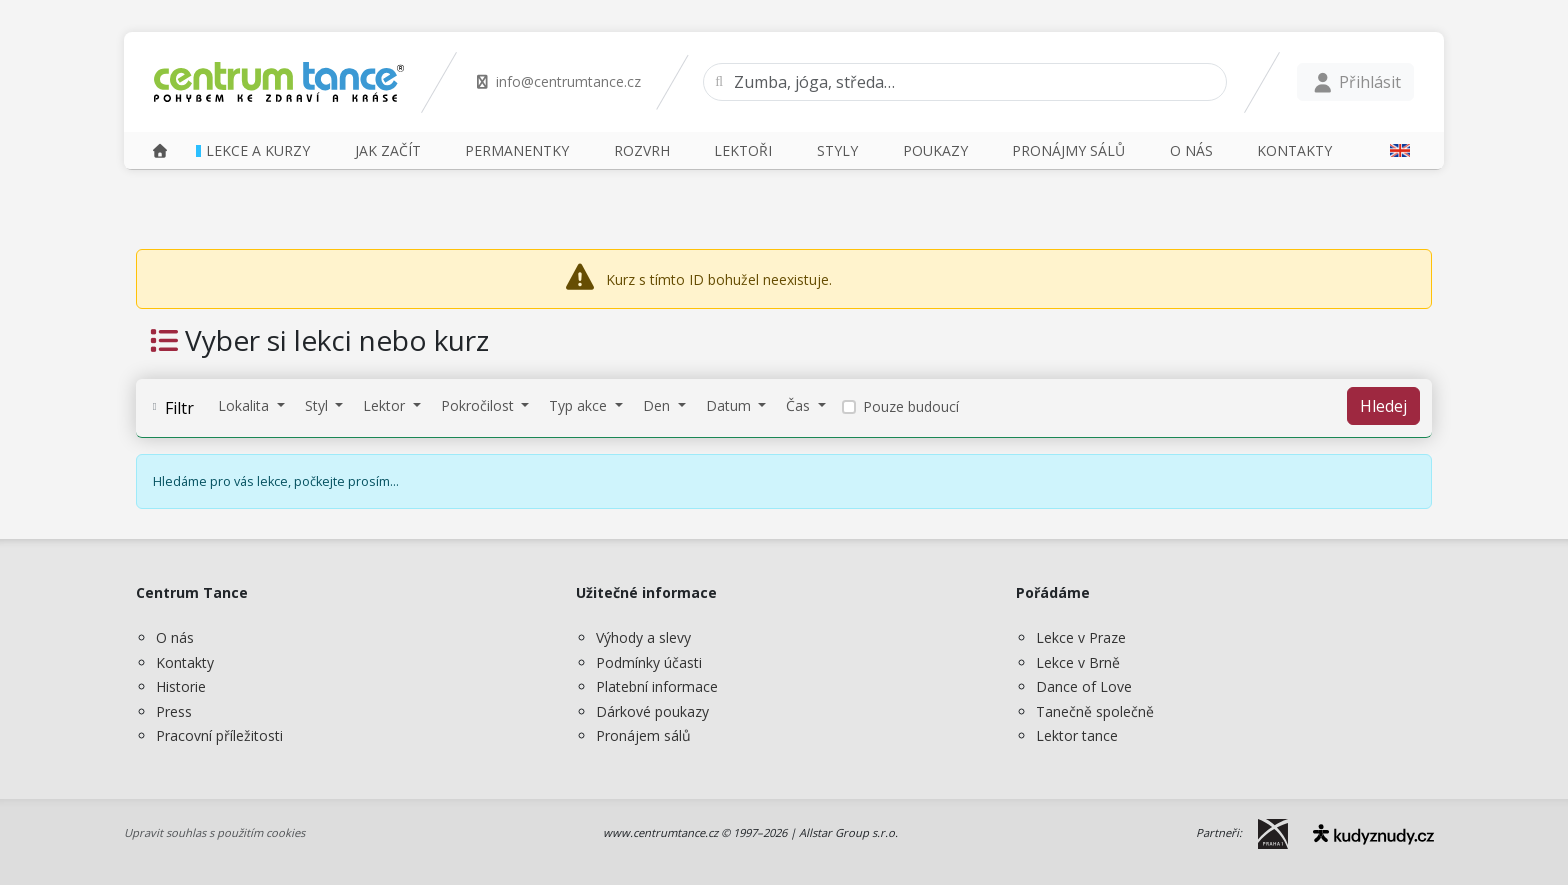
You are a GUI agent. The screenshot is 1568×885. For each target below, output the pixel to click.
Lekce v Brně (1078, 662)
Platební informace (657, 686)
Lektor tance (1077, 735)
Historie (181, 686)
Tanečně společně (1095, 711)
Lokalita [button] (245, 405)
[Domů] (160, 150)
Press (174, 711)
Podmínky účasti (649, 662)
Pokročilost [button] (479, 405)
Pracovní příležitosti (219, 735)
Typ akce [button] (580, 405)
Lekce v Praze (1081, 637)
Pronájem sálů (643, 735)
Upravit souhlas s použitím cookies (214, 832)
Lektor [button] (386, 405)
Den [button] (658, 405)
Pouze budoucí (911, 406)
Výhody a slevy (643, 637)
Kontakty (185, 662)
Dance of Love (1084, 686)
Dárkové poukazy (652, 711)
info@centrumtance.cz (557, 81)
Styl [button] (318, 405)
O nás (175, 637)
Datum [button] (730, 405)
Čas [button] (800, 405)
